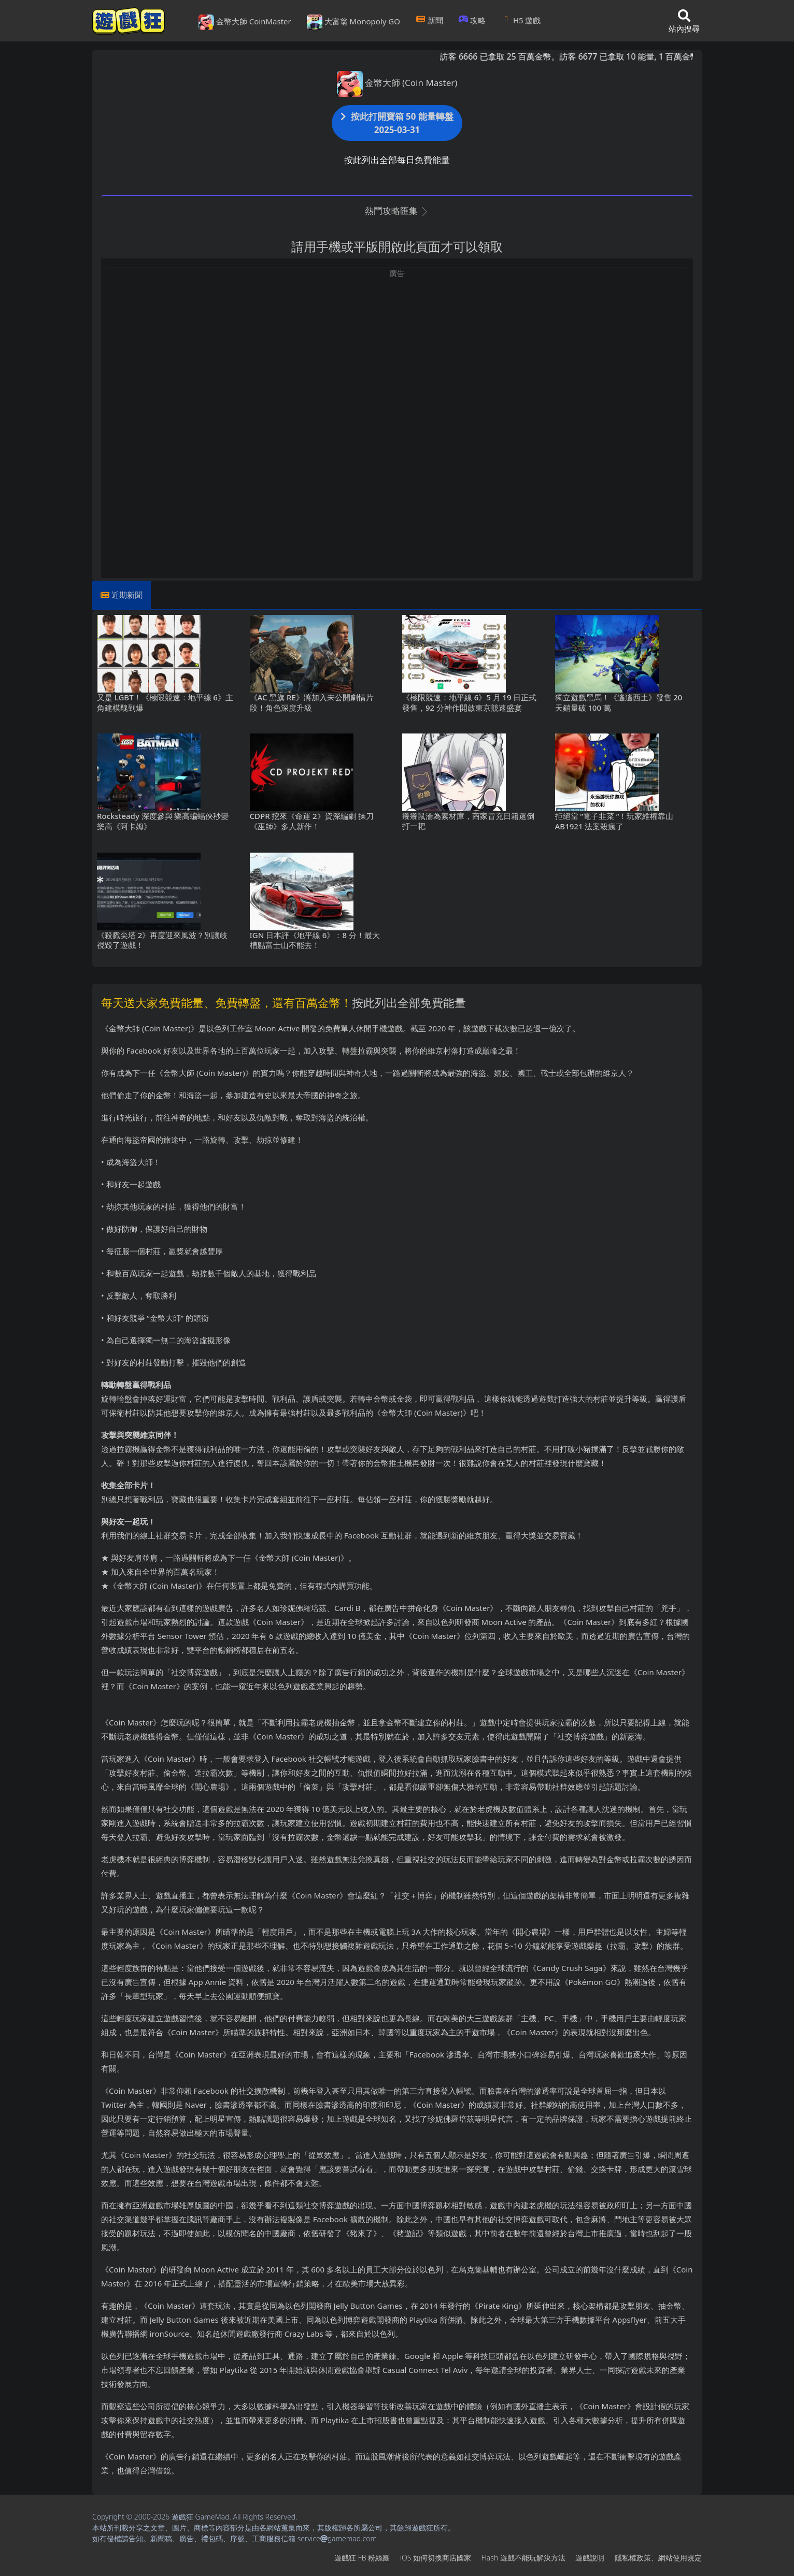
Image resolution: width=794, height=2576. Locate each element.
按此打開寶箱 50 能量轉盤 (397, 123)
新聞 (429, 20)
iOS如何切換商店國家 (435, 2558)
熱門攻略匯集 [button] (397, 211)
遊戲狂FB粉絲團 (362, 2558)
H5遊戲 (521, 20)
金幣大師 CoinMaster (244, 22)
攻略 (472, 20)
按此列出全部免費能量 (409, 1002)
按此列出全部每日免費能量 (397, 160)
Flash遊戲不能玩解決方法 (523, 2558)
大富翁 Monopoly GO (353, 22)
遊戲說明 (589, 2558)
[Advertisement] (397, 351)
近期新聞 (127, 594)
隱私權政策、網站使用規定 (658, 2558)
